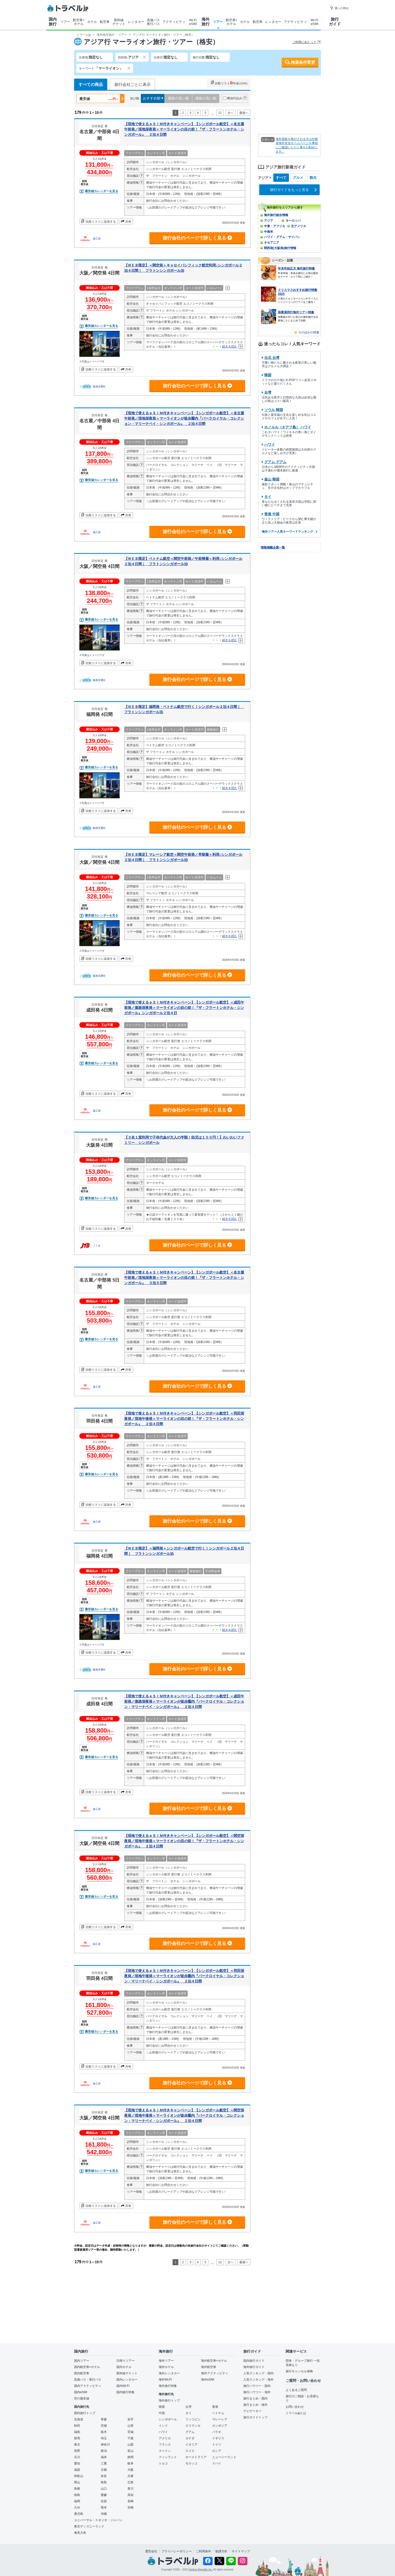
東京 (77, 2444)
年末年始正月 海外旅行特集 (296, 268)
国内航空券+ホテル (87, 2367)
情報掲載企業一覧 (273, 547)
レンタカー (136, 22)
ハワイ (163, 2432)
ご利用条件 (203, 2551)
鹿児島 (78, 2514)
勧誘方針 (221, 2551)
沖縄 (104, 2514)
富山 (130, 2451)
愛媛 (104, 2495)
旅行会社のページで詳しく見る (197, 238)
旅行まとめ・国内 (255, 2398)
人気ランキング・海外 (258, 2379)
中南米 (268, 231)
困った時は (339, 8)
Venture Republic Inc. (201, 2569)
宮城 (104, 2425)
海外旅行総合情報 (276, 215)
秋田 (77, 2425)
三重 (104, 2463)
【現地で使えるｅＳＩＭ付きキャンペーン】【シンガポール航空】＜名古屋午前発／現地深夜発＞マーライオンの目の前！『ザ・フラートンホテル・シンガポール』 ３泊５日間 (184, 1277)
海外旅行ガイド (254, 2367)
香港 (215, 2407)
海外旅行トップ (169, 2400)
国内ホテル (123, 2367)
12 (220, 113)
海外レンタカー (169, 2373)
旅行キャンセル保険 (299, 2371)
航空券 (105, 22)
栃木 (104, 2432)
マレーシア (219, 2419)
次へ (230, 113)
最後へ (243, 113)
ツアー (65, 22)
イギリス (218, 2438)
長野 (77, 2451)
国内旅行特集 (125, 2392)
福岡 (77, 2501)
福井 (104, 2457)
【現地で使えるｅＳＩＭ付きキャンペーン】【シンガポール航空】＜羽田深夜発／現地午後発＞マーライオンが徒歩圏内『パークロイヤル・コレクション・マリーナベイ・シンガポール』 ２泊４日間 (184, 1976)
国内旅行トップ (84, 2413)
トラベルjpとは (296, 2413)
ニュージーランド (224, 2457)
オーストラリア (196, 2457)
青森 (104, 2419)
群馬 (77, 2438)
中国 (162, 2413)
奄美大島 (80, 2532)
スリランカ (193, 2425)
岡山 (77, 2482)
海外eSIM (207, 2379)
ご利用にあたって (304, 42)
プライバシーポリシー (176, 2551)
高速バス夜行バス (153, 22)
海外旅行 (206, 21)
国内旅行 (53, 21)
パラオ (216, 2432)
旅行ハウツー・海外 (257, 2392)
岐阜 (130, 2463)
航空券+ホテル (79, 22)
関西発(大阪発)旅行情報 (280, 248)
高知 (130, 2495)
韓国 (162, 2407)
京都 (104, 2469)
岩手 (130, 2419)
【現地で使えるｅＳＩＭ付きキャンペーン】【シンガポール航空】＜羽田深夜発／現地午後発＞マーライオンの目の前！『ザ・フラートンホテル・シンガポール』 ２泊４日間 (184, 1418)
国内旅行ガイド (254, 2360)
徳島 (77, 2495)
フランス (165, 2444)
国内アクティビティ (87, 2386)
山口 (104, 2488)
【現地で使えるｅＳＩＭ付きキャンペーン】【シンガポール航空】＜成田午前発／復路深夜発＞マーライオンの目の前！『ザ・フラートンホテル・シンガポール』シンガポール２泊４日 (184, 1007)
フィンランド (168, 2457)
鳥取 (104, 2482)
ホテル (92, 22)
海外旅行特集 (168, 2386)
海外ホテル (166, 2367)
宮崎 (130, 2507)
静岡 (130, 2457)
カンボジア (219, 2425)
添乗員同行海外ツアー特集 (296, 312)
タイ (188, 2413)
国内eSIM (80, 2392)
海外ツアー (166, 2360)
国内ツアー (81, 2360)
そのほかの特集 (308, 332)
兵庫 (130, 2476)
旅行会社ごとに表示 (132, 84)
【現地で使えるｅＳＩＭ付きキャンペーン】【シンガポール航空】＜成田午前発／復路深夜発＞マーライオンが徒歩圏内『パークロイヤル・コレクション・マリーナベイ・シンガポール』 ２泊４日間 (184, 1701)
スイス (189, 2451)
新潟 (104, 2451)
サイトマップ (241, 2551)
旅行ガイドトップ (255, 2417)
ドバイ (216, 2463)
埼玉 (104, 2438)
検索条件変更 (303, 62)
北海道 (78, 2419)
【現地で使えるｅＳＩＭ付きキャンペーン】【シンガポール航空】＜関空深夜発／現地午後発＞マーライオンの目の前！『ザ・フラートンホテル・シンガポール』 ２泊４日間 (184, 1841)
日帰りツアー (125, 2360)
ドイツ (216, 2444)
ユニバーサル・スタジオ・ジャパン (98, 2520)
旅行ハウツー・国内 (257, 2386)
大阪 (130, 2469)
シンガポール (168, 2419)
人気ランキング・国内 (258, 2373)
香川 (130, 2488)
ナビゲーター (252, 2411)
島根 (77, 2488)
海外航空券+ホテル (214, 2360)
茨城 (130, 2432)
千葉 (130, 2438)
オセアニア (271, 242)
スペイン (165, 2451)
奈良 (104, 2476)
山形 (130, 2425)
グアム (189, 2432)
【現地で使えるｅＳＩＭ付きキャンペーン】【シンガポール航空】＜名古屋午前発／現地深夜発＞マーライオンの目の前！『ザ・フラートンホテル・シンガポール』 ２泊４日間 (184, 129)
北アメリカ (298, 226)
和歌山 (78, 2476)
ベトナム (218, 2413)
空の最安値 (81, 2398)
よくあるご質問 (296, 2390)
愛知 (77, 2463)
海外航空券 (208, 2367)
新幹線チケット (118, 22)
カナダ (189, 2438)
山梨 (130, 2444)
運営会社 (151, 2551)
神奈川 (105, 2444)
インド (163, 2425)
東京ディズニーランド (89, 2526)
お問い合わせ (295, 2407)
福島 (77, 2432)
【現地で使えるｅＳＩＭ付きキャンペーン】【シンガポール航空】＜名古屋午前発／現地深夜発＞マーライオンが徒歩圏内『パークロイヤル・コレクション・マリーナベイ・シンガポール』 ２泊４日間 (184, 418)
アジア (268, 220)
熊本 (104, 2507)
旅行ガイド (335, 21)
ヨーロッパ (293, 220)
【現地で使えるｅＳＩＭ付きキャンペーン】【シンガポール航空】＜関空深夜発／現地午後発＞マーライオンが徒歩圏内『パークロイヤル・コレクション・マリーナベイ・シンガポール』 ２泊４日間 (184, 2115)
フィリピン (193, 2419)
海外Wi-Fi (165, 2379)
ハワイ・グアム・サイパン (282, 237)
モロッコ (191, 2463)
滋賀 (77, 2469)
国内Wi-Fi (122, 2386)
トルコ (163, 2463)
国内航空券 (81, 2373)
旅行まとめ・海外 (255, 2405)
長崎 (130, 2501)
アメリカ (165, 2438)
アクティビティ (173, 22)
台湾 (188, 2407)
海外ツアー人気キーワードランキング (289, 531)
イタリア (191, 2444)
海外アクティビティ (214, 2373)
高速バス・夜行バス (87, 2379)
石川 (77, 2457)
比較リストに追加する (101, 221)
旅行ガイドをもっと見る (289, 190)
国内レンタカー (127, 2379)
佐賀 (104, 2501)
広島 (130, 2482)
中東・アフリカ (274, 226)
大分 (77, 2507)
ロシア (216, 2451)
